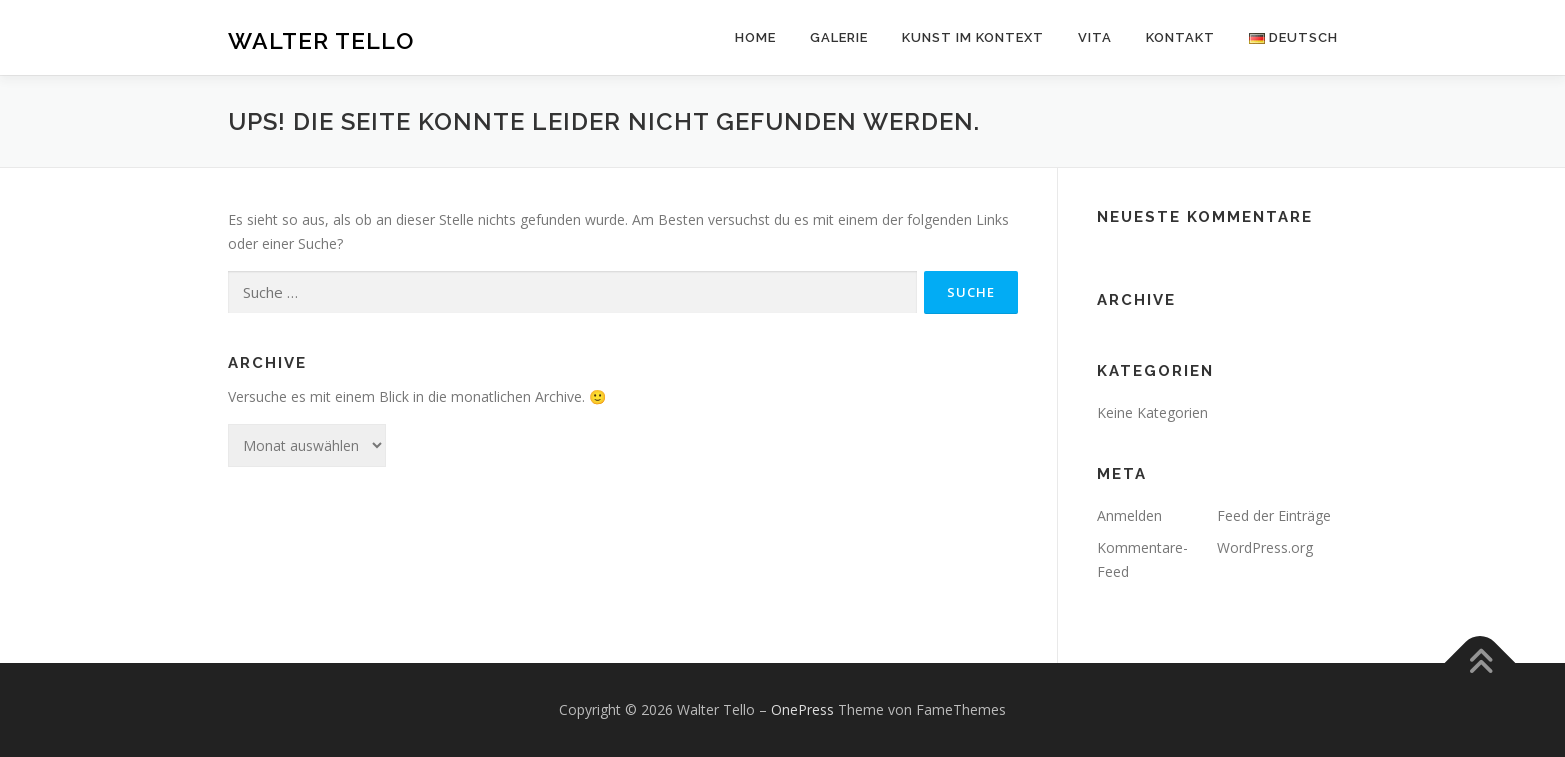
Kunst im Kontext (973, 37)
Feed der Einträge (1274, 515)
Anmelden (1129, 515)
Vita (1095, 37)
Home (755, 37)
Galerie (839, 37)
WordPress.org (1265, 547)
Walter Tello (321, 40)
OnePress (802, 709)
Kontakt (1180, 37)
